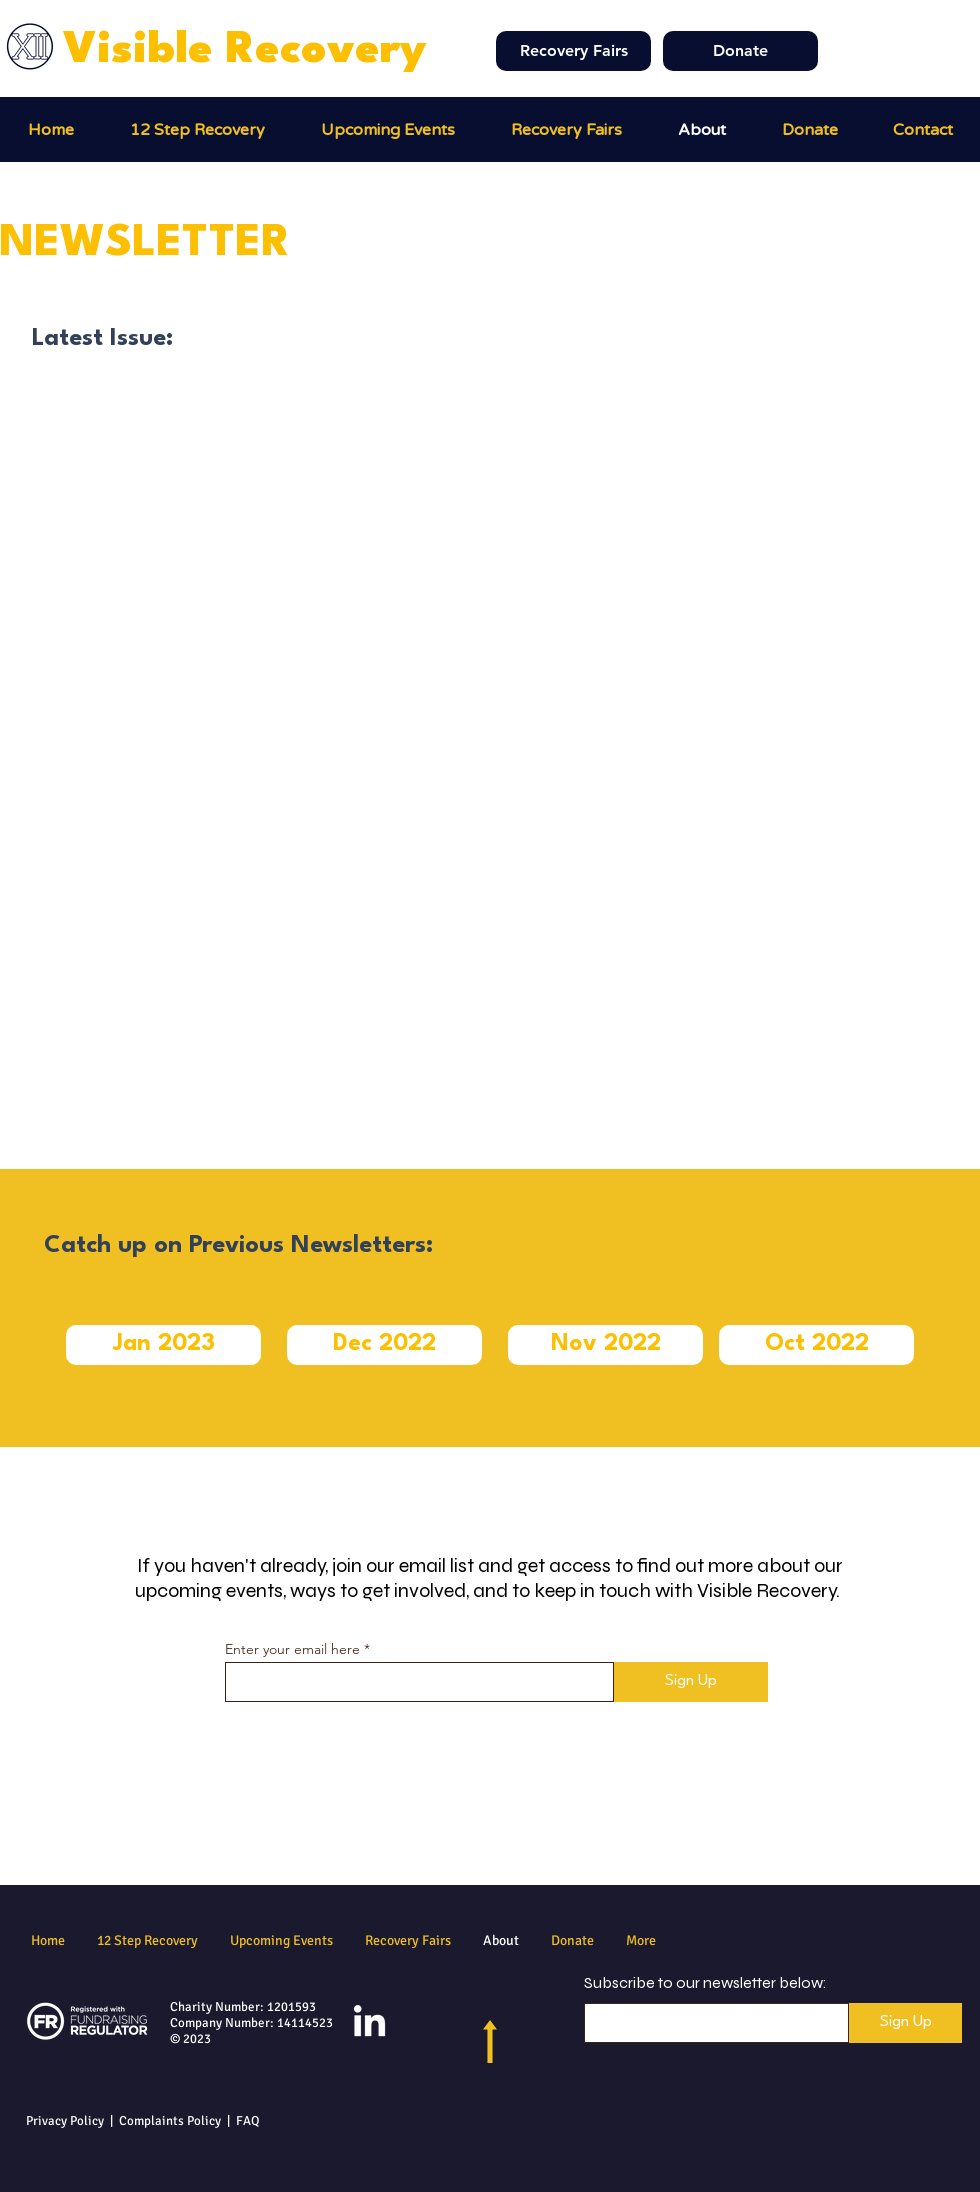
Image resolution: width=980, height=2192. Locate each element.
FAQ (248, 2121)
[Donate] (740, 51)
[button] (566, 130)
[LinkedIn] (369, 2023)
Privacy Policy (65, 2121)
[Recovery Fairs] (573, 51)
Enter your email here (292, 1649)
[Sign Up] (691, 1682)
